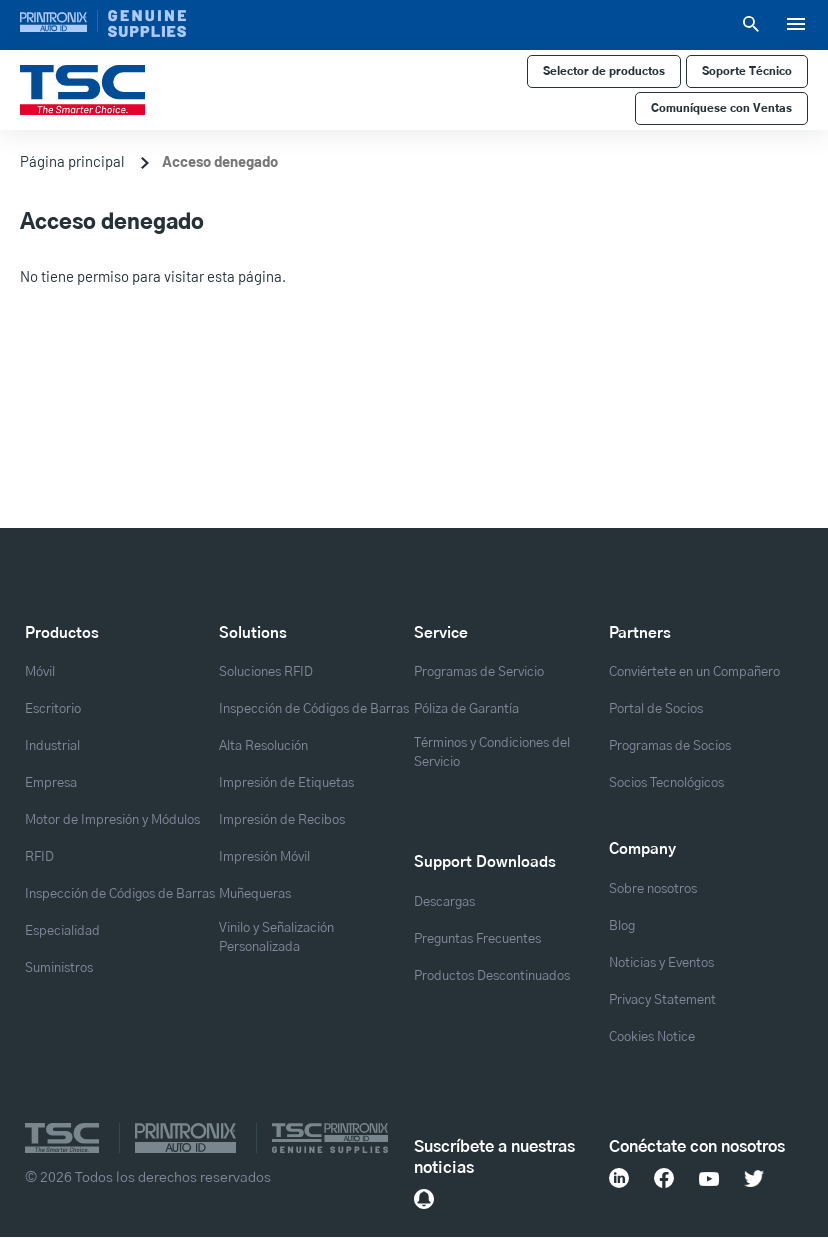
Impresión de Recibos (282, 820)
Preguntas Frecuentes (477, 939)
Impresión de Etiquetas (286, 783)
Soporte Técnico (747, 71)
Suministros (59, 968)
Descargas (444, 902)
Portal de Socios (656, 709)
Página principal (72, 161)
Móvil (40, 672)
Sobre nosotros (653, 889)
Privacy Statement (662, 1000)
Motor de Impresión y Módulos (112, 820)
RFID (39, 857)
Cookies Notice (652, 1037)
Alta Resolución (263, 746)
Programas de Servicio (479, 672)
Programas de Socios (670, 746)
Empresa (51, 783)
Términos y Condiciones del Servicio (492, 752)
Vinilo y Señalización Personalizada (276, 937)
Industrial (52, 746)
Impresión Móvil (264, 857)
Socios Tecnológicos (666, 783)
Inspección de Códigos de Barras (120, 894)
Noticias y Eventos (661, 963)
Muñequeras (255, 894)
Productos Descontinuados (492, 976)
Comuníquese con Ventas (721, 108)
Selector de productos (604, 71)
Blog (622, 926)
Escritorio (53, 709)
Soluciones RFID (266, 672)
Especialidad (62, 931)
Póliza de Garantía (466, 709)
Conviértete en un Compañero (694, 672)
